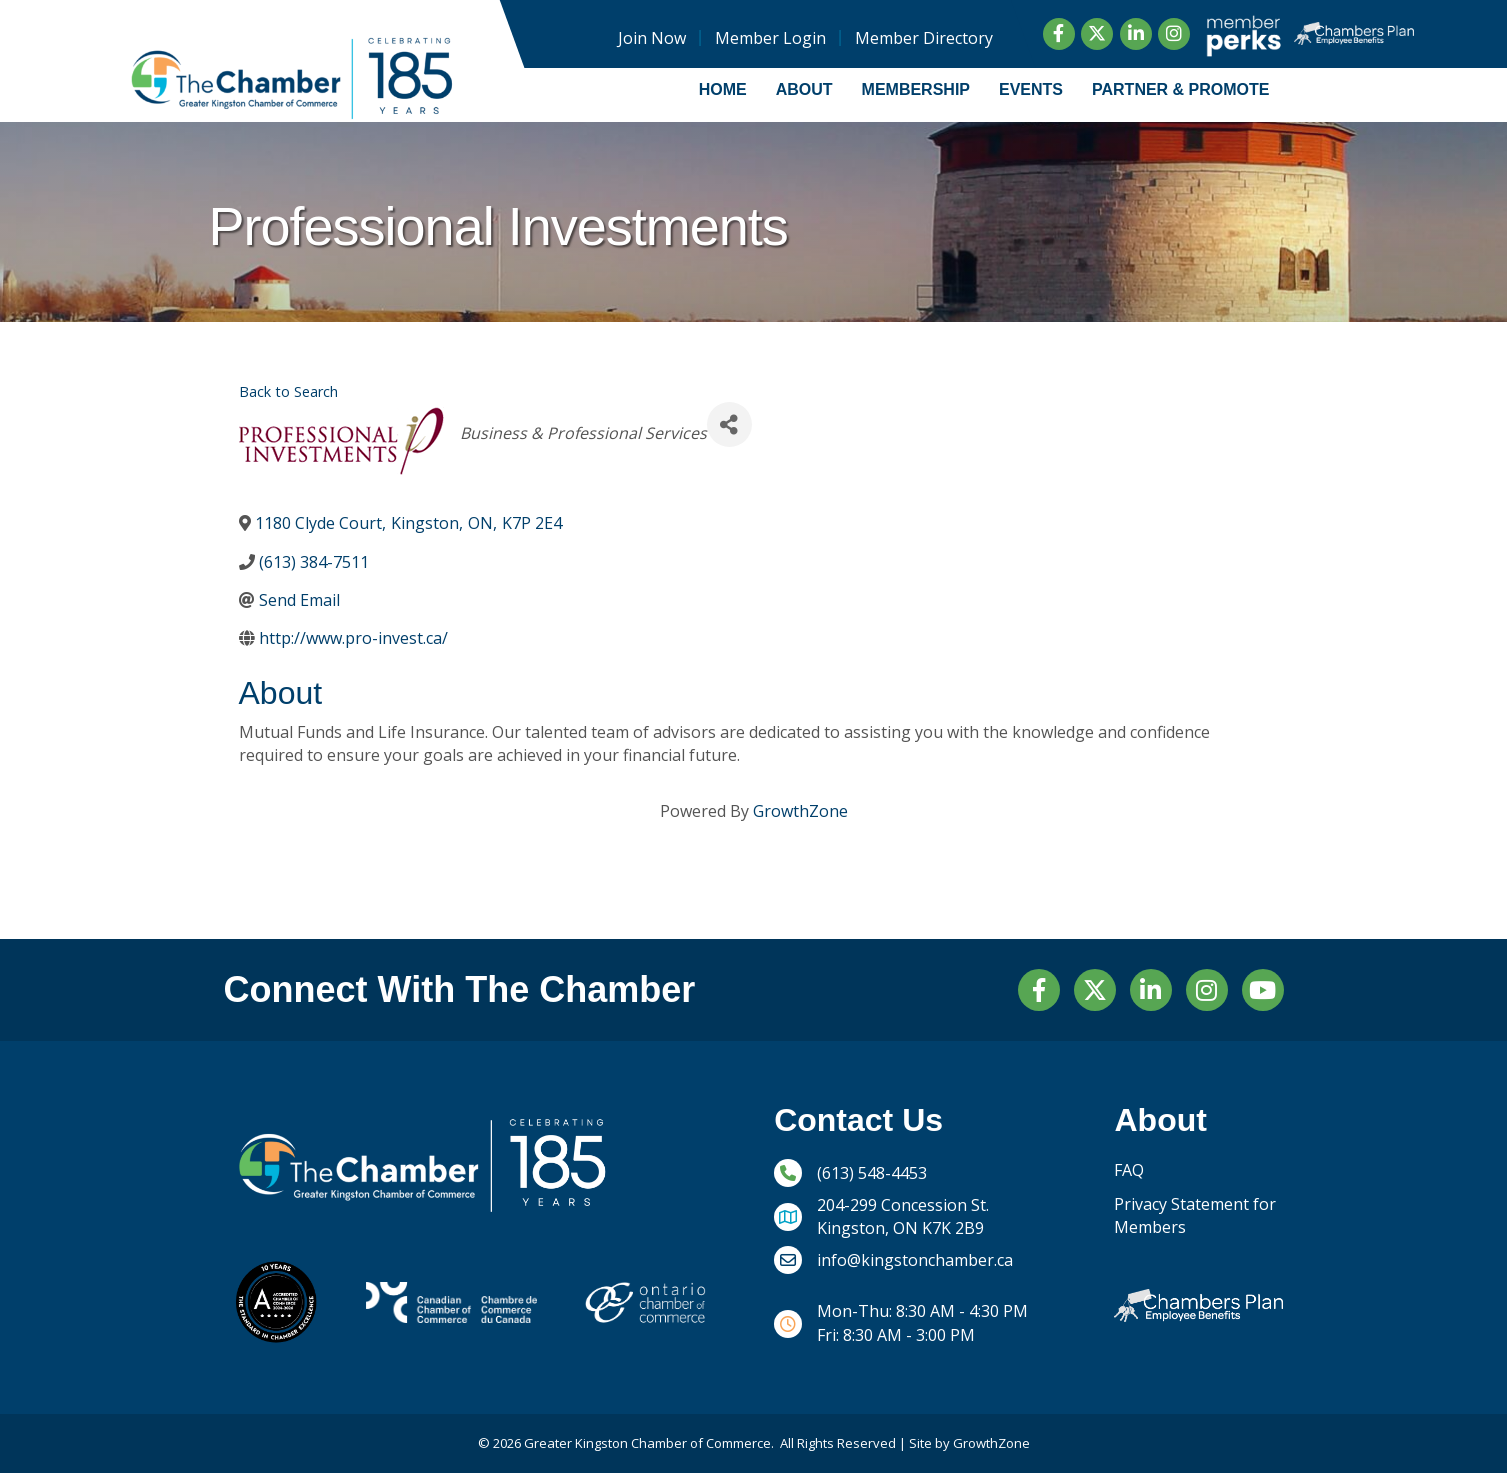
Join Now (651, 38)
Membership (916, 89)
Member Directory (923, 38)
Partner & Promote (1180, 89)
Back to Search (288, 391)
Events (1031, 89)
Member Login (769, 38)
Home (723, 89)
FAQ (1129, 1170)
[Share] (729, 424)
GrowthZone (800, 811)
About (804, 89)
